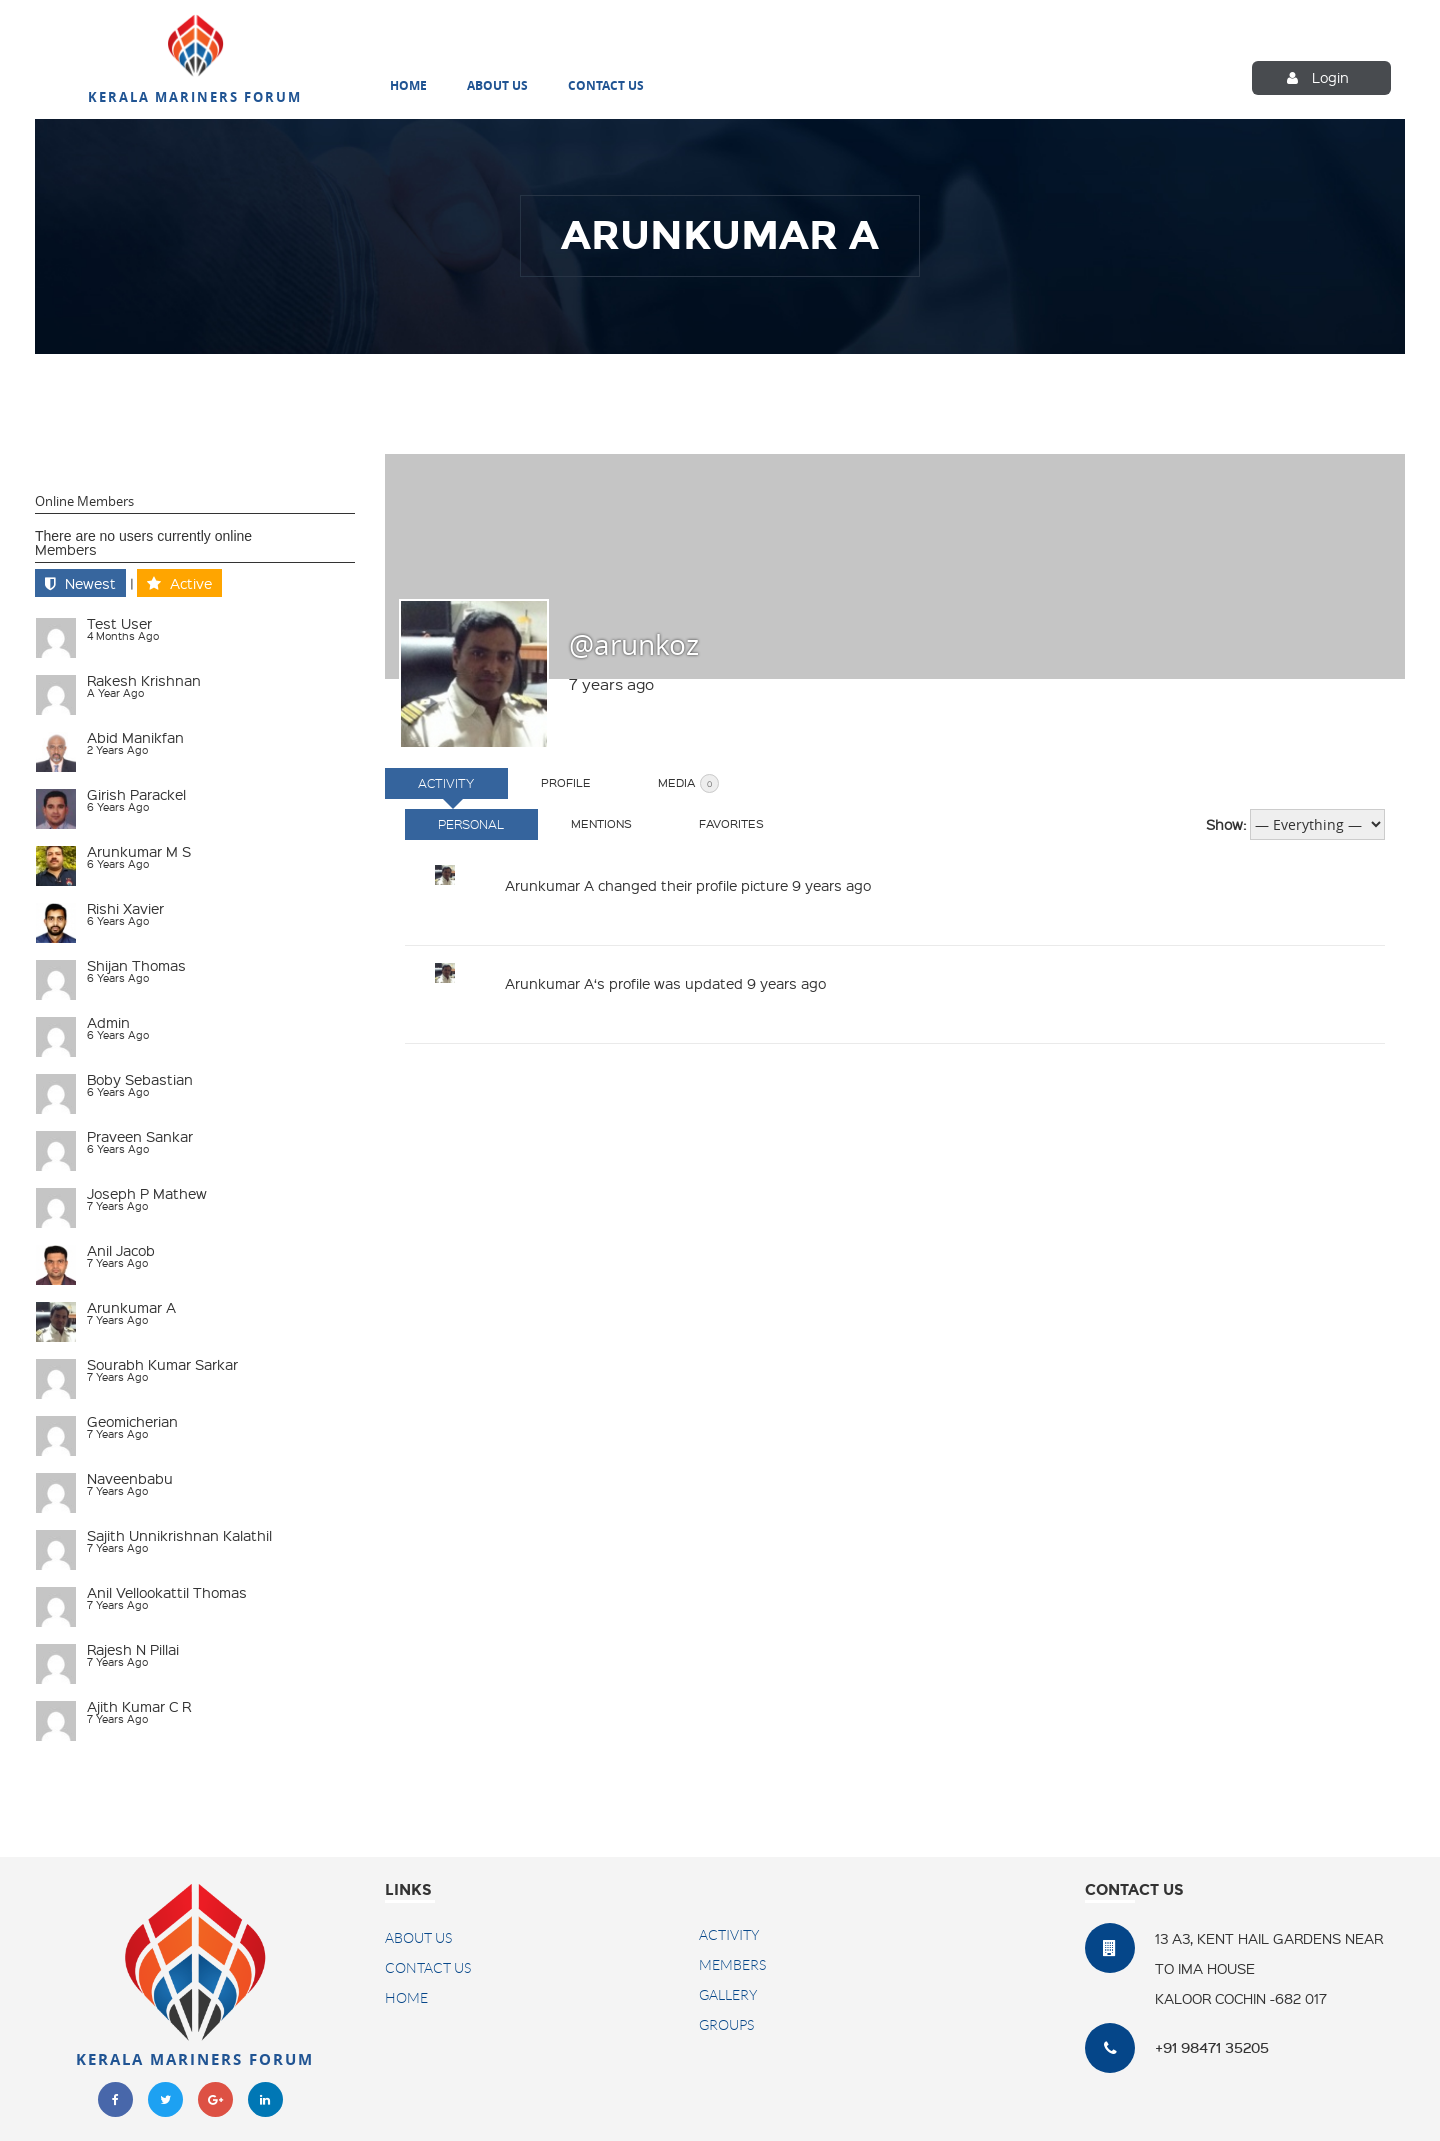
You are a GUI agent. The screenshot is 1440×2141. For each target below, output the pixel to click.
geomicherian (132, 1419)
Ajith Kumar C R (139, 1704)
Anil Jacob (121, 1248)
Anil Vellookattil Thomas (167, 1590)
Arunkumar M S (139, 849)
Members (66, 547)
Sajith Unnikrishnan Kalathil (179, 1533)
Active (191, 581)
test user (119, 621)
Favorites (764, 821)
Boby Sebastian (140, 1077)
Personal (478, 822)
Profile (586, 780)
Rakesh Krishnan (144, 678)
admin (108, 1020)
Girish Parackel (136, 792)
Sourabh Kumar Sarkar (162, 1362)
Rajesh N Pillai (133, 1647)
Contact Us (606, 86)
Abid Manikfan (135, 735)
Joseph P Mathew (147, 1191)
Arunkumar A (131, 1305)
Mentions (621, 821)
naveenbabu (130, 1476)
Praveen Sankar (140, 1134)
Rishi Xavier (125, 906)
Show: (1226, 822)
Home (408, 86)
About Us (497, 86)
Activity (453, 781)
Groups (726, 2023)
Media (721, 781)
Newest (90, 581)
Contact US (428, 1966)
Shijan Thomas (136, 963)
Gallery (728, 1993)
